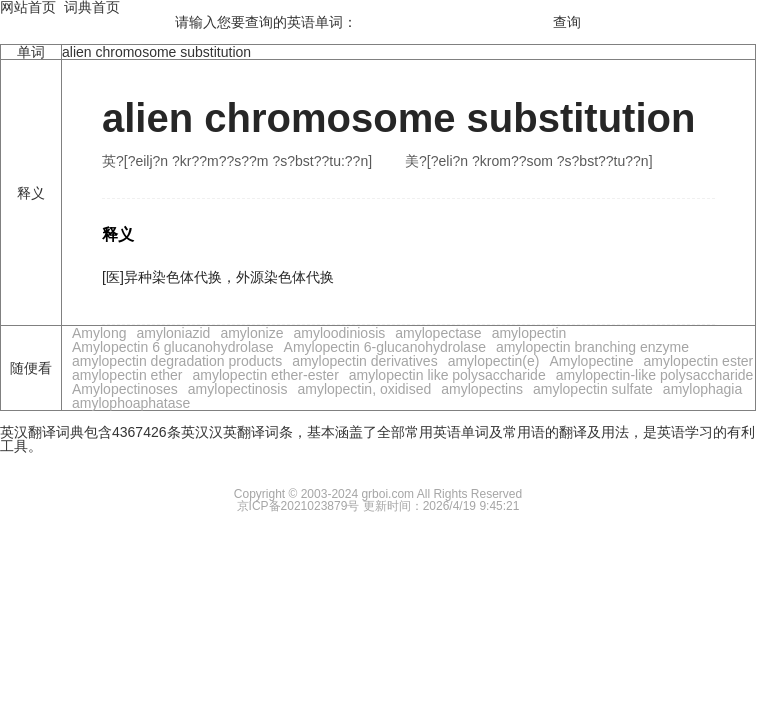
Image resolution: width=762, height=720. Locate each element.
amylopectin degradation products (177, 361)
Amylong (99, 333)
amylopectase (438, 333)
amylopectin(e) (494, 361)
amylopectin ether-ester (266, 375)
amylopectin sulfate (593, 389)
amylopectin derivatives (365, 361)
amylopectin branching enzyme (592, 347)
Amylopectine (591, 361)
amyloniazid (173, 333)
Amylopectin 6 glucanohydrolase (173, 347)
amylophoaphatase (131, 403)
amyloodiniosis (339, 333)
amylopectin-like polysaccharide (655, 375)
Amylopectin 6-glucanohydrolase (385, 347)
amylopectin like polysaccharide (447, 375)
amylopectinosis (238, 389)
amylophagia (702, 389)
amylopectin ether (127, 375)
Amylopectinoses (125, 389)
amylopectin (529, 333)
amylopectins (482, 389)
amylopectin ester (699, 361)
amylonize (251, 333)
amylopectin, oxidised (364, 389)
